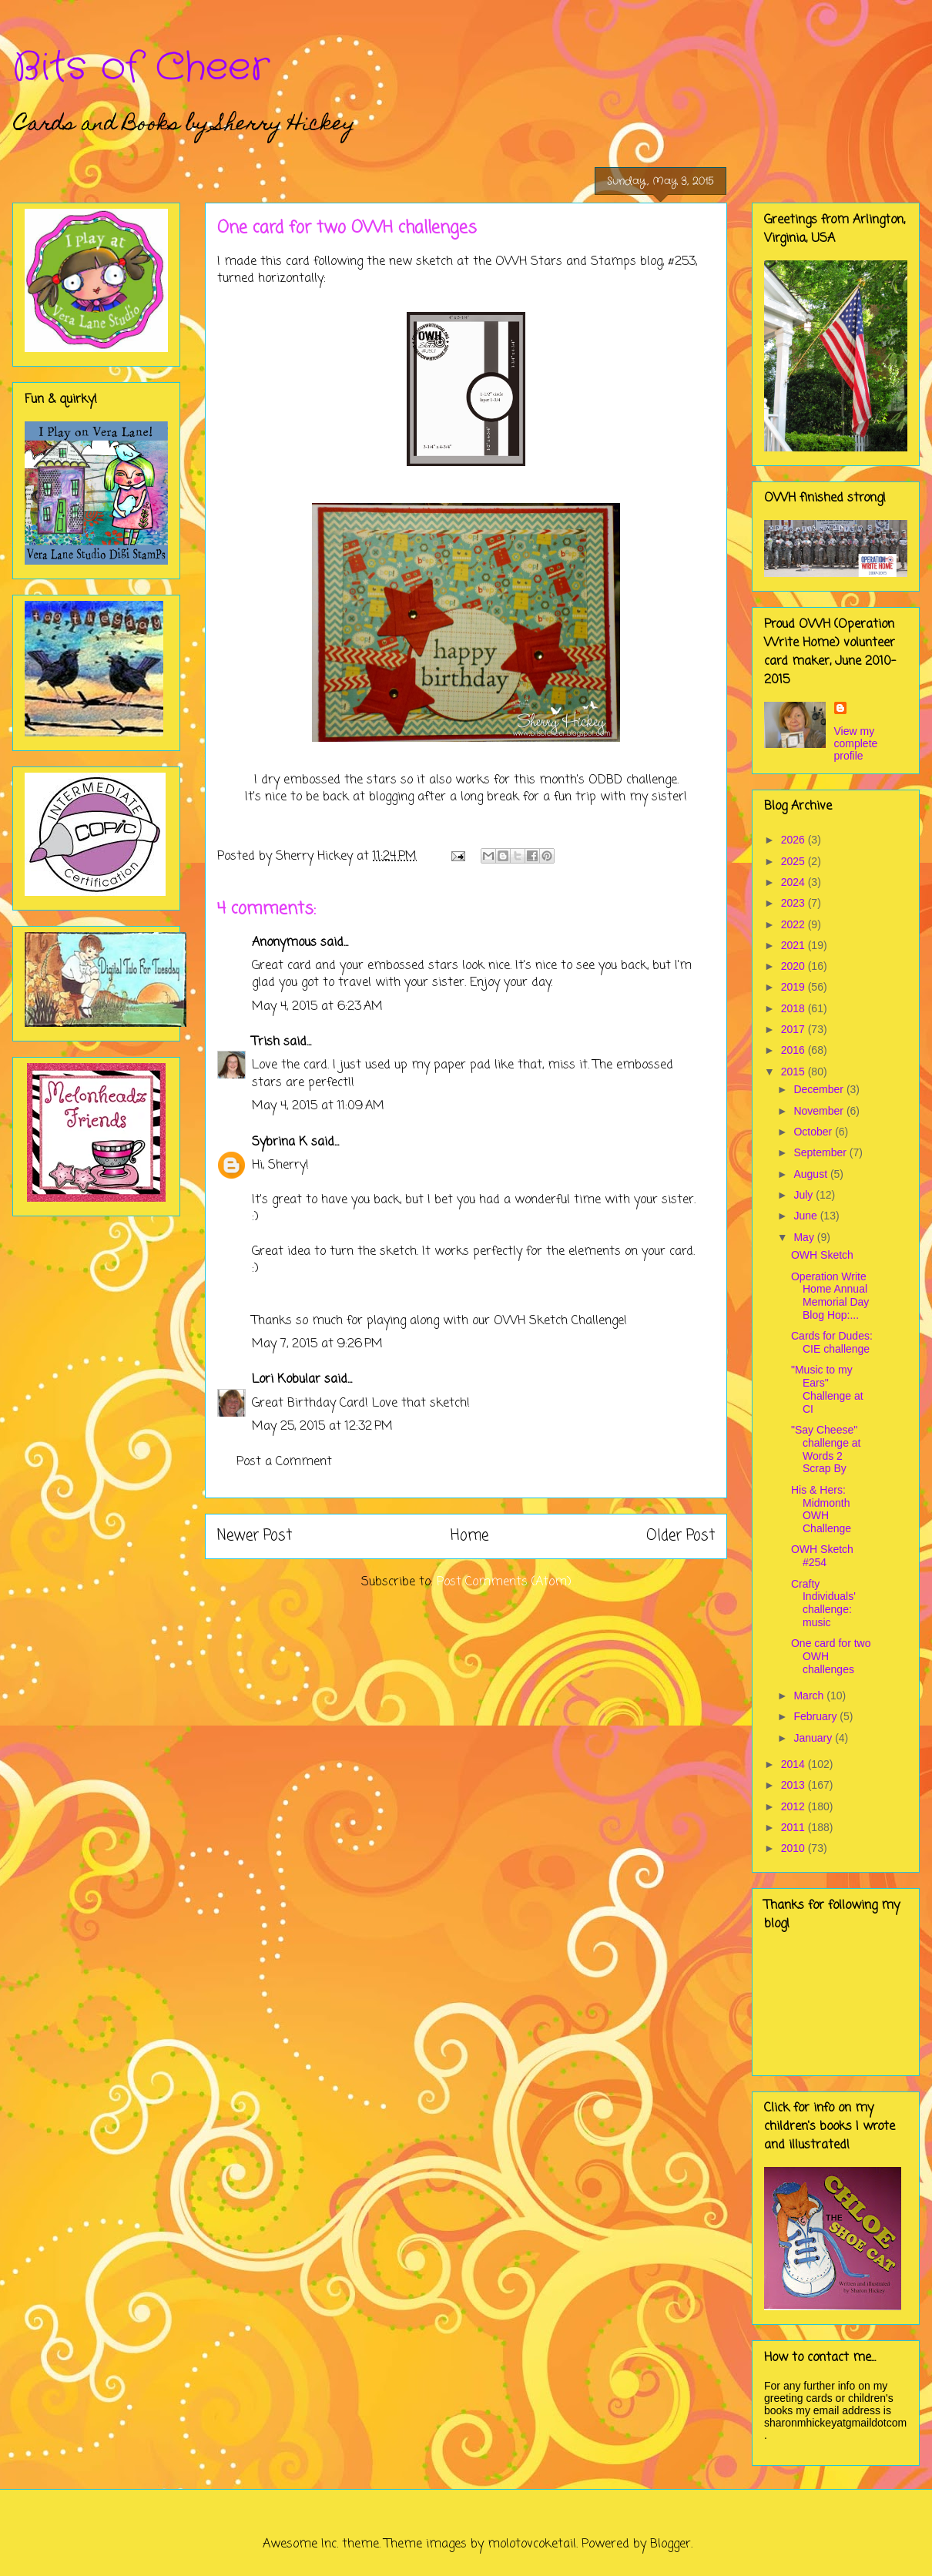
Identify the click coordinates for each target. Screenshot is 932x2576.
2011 (794, 1827)
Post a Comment (284, 1462)
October (814, 1131)
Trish (266, 1042)
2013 (794, 1785)
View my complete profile (856, 743)
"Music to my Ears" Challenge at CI (827, 1388)
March (809, 1695)
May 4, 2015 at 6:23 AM (317, 1007)
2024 (794, 882)
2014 (794, 1764)
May (804, 1237)
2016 (794, 1050)
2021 (794, 945)
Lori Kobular (286, 1379)
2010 (794, 1848)
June (806, 1215)
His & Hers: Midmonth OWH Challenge (821, 1509)
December (819, 1089)
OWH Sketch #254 (822, 1555)
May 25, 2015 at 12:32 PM (322, 1426)
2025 (794, 861)
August (811, 1174)
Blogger (670, 2544)
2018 (794, 1008)
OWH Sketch (822, 1255)
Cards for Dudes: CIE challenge (832, 1342)
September (821, 1152)
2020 (794, 966)
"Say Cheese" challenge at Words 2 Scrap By (826, 1449)
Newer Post (254, 1535)
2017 (794, 1029)
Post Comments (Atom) (504, 1582)
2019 (794, 987)
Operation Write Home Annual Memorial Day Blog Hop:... (830, 1295)
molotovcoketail (532, 2544)
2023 (794, 903)
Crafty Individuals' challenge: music (823, 1603)
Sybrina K (279, 1142)
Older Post (680, 1535)
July (804, 1195)
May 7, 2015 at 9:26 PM (317, 1344)
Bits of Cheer (141, 68)
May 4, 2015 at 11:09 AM (318, 1106)
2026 (794, 840)
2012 (794, 1806)
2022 (794, 924)
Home (469, 1535)
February (816, 1716)
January (814, 1738)
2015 (794, 1071)
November (819, 1111)
